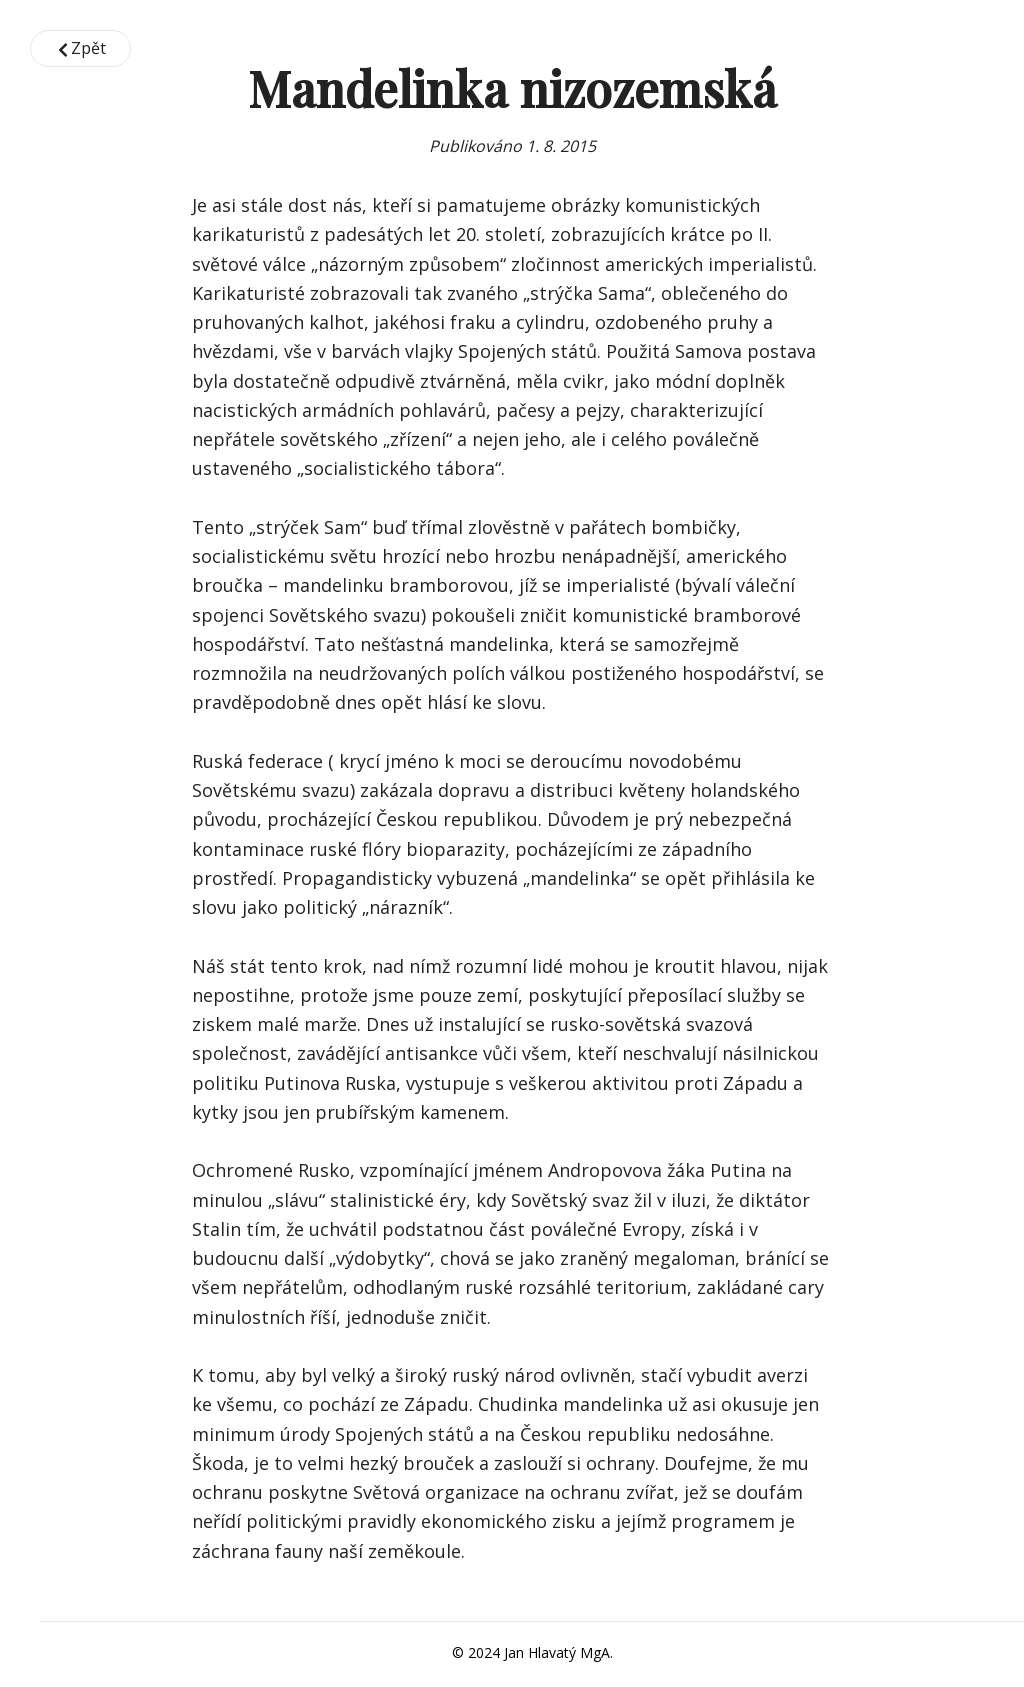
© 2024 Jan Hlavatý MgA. (532, 1652)
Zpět (80, 48)
